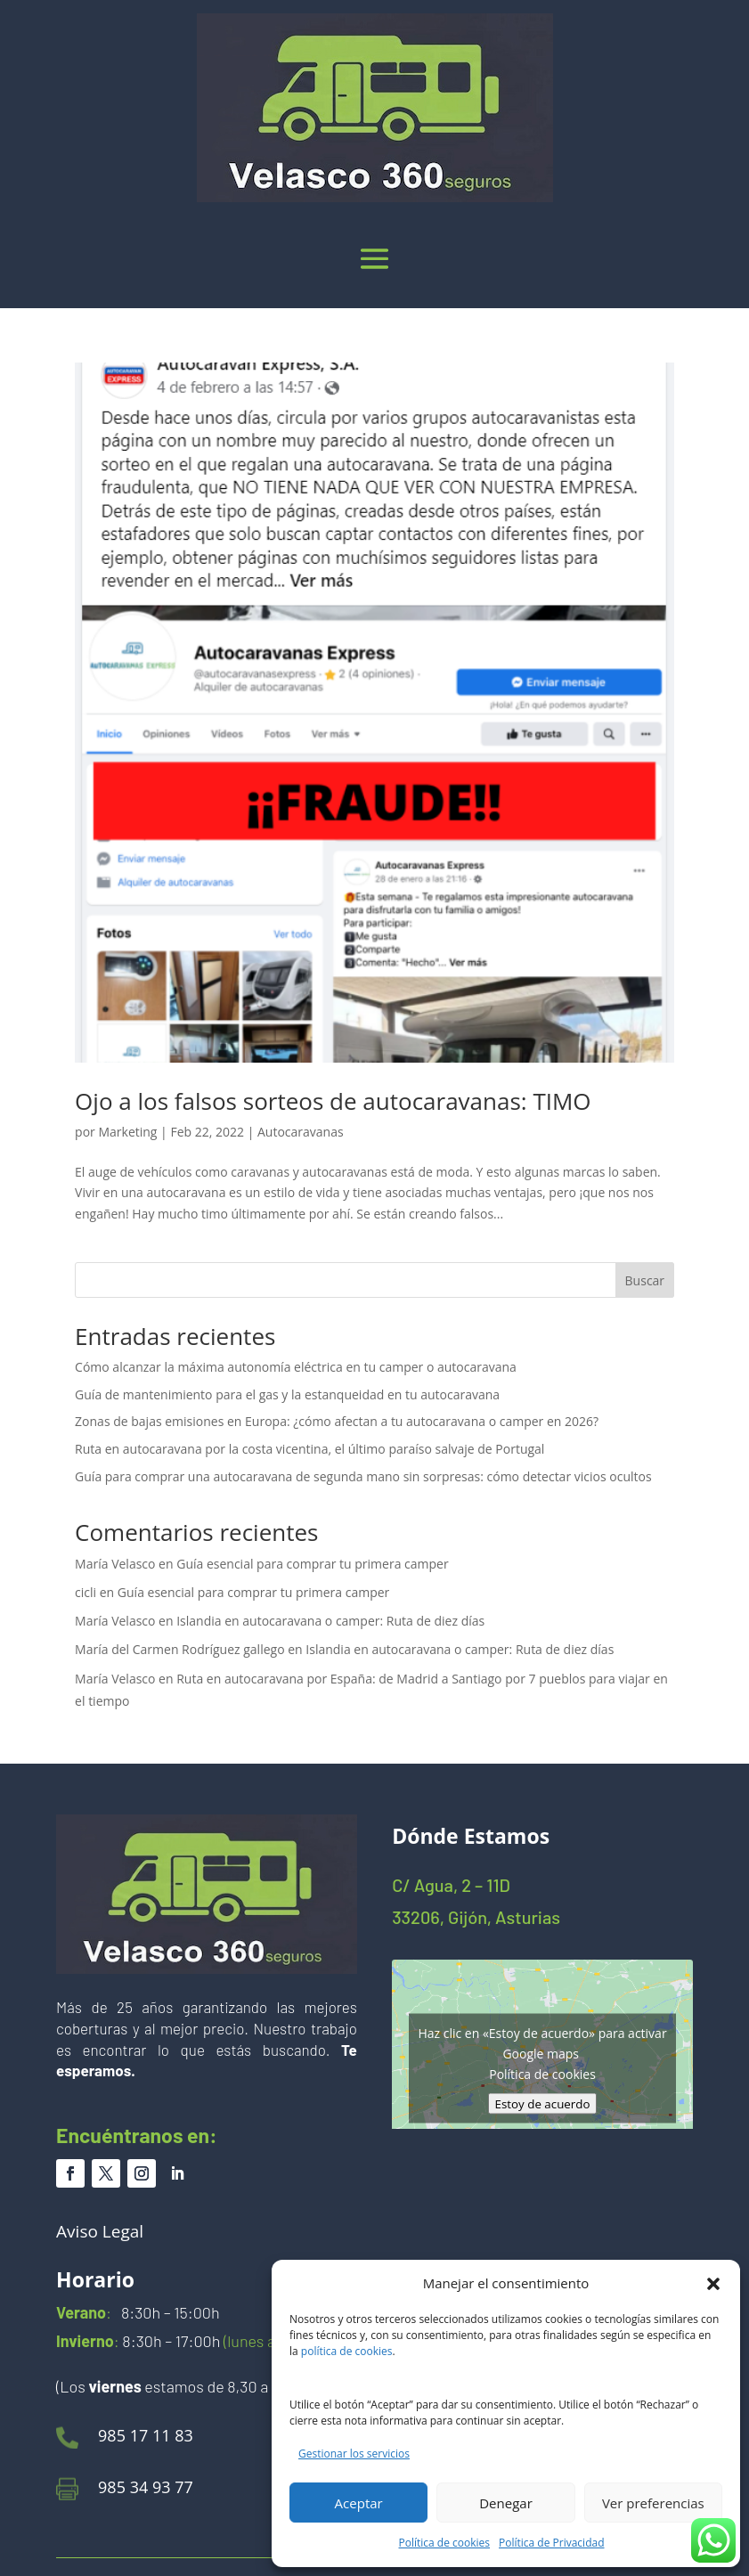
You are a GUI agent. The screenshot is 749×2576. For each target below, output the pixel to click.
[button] (713, 2284)
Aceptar (359, 2503)
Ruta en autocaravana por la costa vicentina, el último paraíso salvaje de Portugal (309, 1448)
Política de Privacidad (551, 2542)
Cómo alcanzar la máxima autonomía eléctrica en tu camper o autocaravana (296, 1366)
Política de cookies (445, 2542)
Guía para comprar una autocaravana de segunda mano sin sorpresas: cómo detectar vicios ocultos (363, 1476)
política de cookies (347, 2351)
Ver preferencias (653, 2503)
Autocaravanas (300, 1131)
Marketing (127, 1131)
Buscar (645, 1280)
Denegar (506, 2503)
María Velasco (115, 1563)
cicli (85, 1592)
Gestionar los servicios (354, 2453)
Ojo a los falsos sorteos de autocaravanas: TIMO (333, 1101)
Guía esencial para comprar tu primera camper (312, 1563)
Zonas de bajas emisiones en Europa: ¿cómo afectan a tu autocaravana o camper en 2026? (336, 1421)
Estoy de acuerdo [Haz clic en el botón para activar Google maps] (542, 2103)
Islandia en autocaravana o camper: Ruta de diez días (330, 1620)
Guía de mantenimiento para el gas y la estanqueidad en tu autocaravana (287, 1394)
